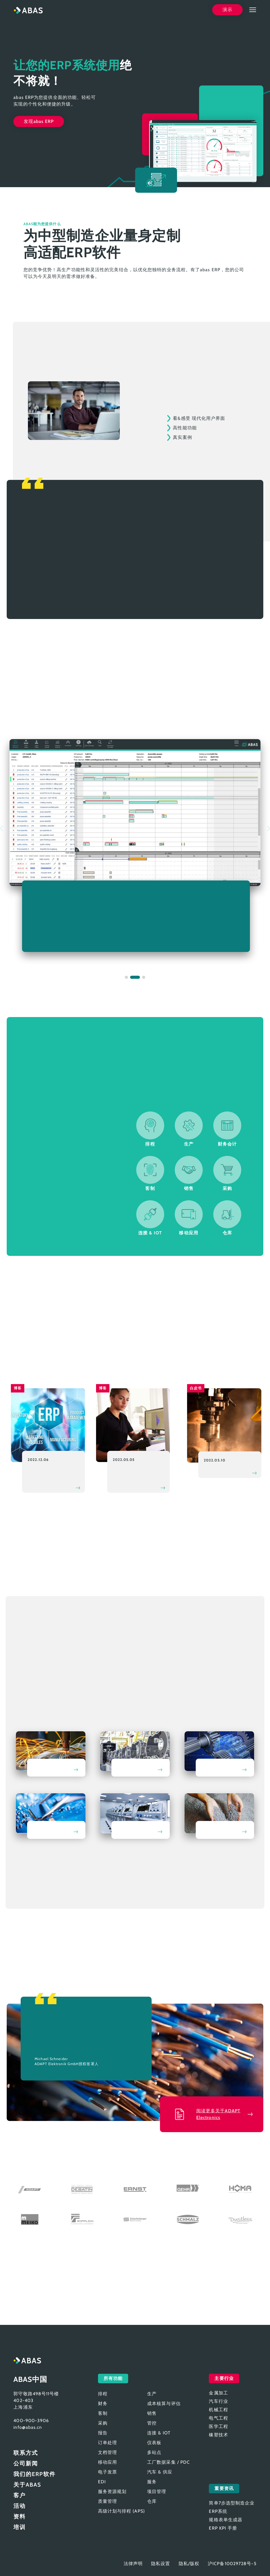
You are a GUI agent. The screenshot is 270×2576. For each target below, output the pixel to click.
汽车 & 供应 (159, 2472)
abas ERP (28, 10)
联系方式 (25, 2452)
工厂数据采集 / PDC (168, 2462)
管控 (152, 2423)
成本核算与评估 (164, 2403)
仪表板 (154, 2442)
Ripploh (82, 2219)
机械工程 (219, 1754)
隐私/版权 (189, 2563)
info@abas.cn (27, 2427)
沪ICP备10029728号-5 (232, 2563)
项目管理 (156, 2491)
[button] (126, 977)
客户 (19, 2495)
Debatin (82, 2189)
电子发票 (107, 2472)
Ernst (135, 2189)
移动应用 (107, 2462)
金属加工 (50, 1754)
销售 (152, 2413)
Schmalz (188, 2219)
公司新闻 (25, 2463)
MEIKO (29, 2219)
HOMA (240, 2189)
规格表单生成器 (225, 2519)
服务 (152, 2481)
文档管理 (107, 2452)
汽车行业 (135, 1754)
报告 (102, 2432)
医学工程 (135, 1816)
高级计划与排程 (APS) (121, 2511)
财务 (102, 2403)
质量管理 (107, 2501)
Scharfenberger (135, 2219)
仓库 (152, 2501)
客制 (102, 2413)
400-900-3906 (31, 2420)
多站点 (154, 2452)
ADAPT (29, 2189)
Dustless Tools (240, 2219)
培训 (19, 2527)
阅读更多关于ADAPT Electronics (218, 2114)
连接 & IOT (159, 2432)
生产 (152, 2393)
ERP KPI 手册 (223, 2528)
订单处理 (107, 2442)
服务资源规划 (112, 2491)
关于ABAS (27, 2484)
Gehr (188, 2189)
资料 (19, 2516)
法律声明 (133, 2563)
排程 (102, 2393)
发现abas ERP (39, 121)
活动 (19, 2506)
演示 (227, 9)
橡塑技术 (219, 1816)
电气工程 (50, 1816)
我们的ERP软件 (34, 2474)
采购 (102, 2423)
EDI (102, 2481)
